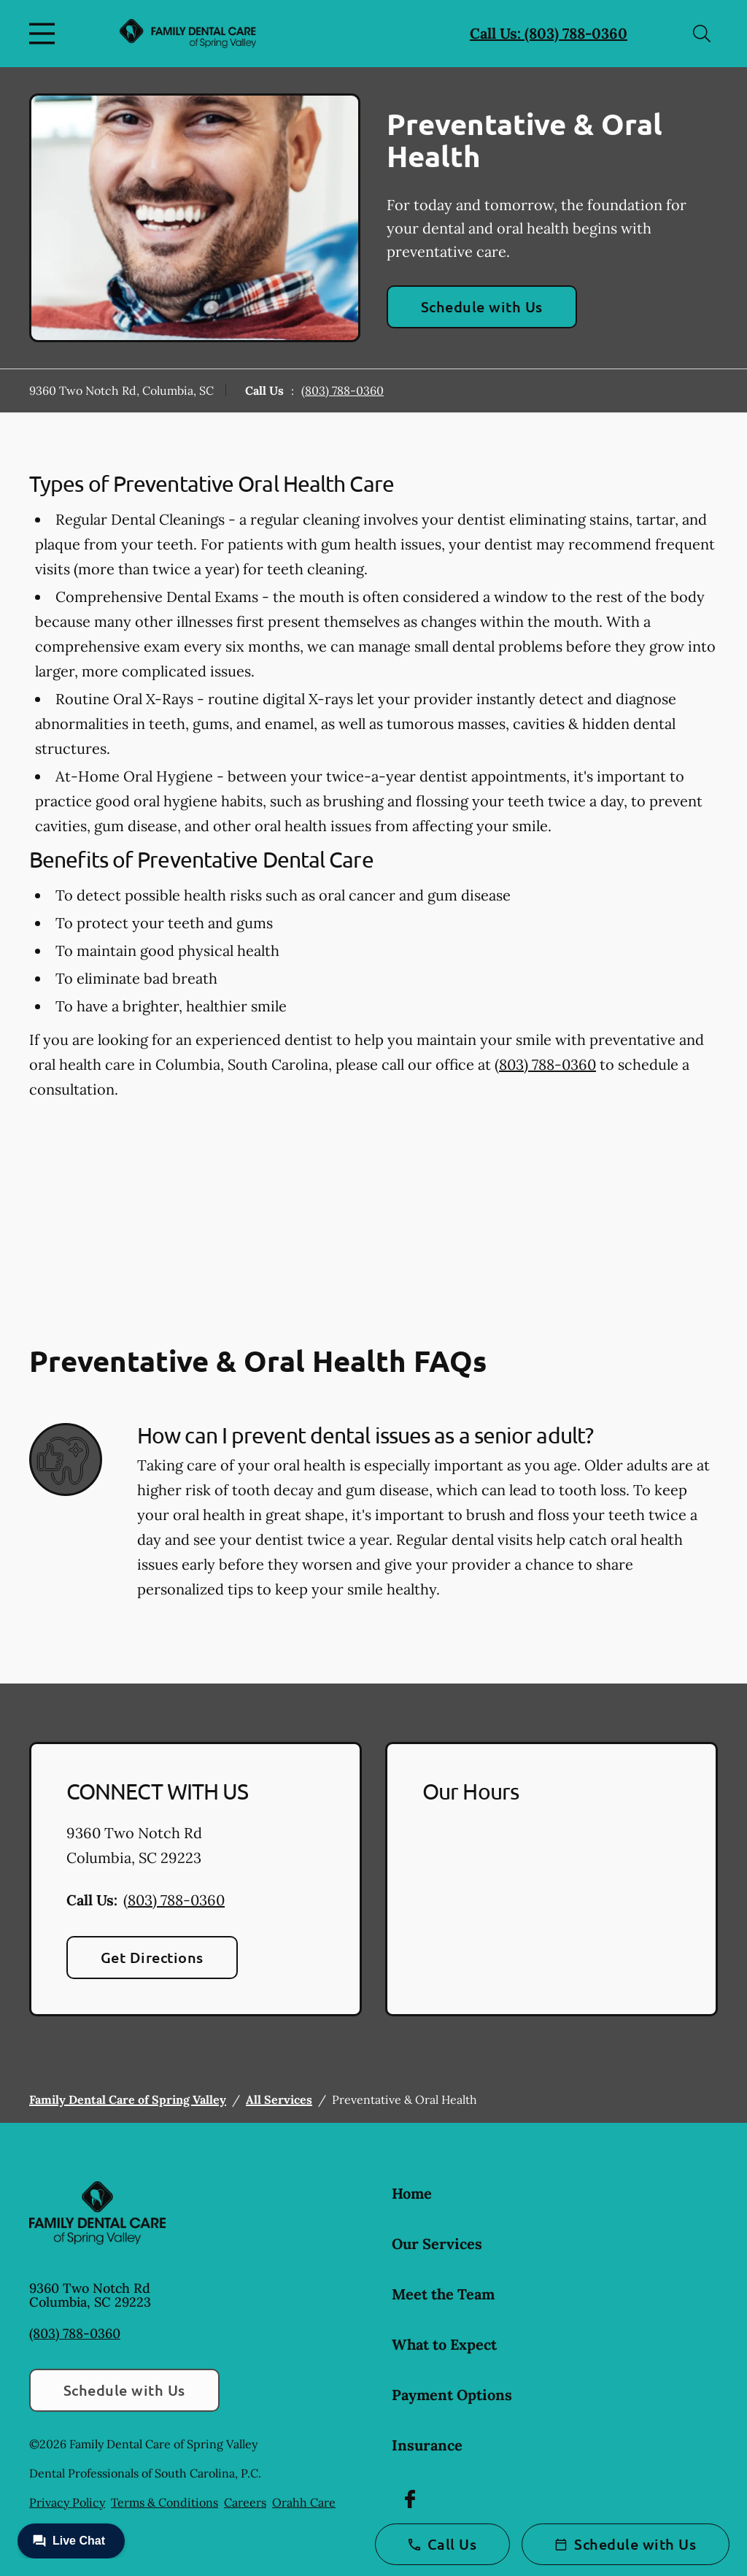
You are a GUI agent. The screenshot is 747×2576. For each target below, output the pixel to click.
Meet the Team (443, 2294)
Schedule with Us (482, 306)
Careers (245, 2502)
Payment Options (452, 2395)
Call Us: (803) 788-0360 (548, 33)
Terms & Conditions (164, 2502)
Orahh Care (304, 2502)
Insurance (427, 2445)
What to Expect (444, 2344)
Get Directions (152, 1957)
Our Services (437, 2243)
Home (412, 2193)
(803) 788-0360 (342, 390)
